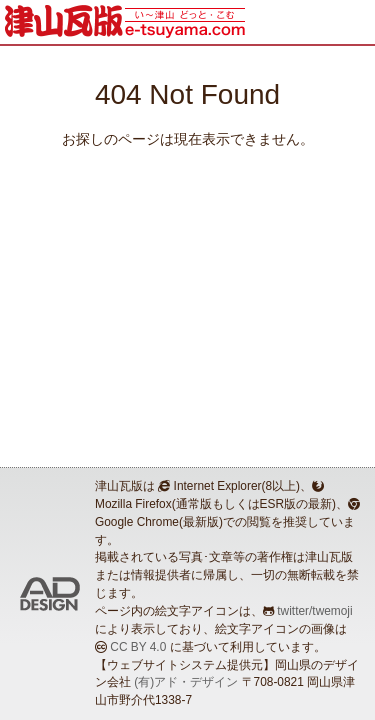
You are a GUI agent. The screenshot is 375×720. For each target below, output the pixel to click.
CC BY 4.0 (138, 647)
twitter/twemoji (314, 611)
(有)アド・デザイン (186, 682)
